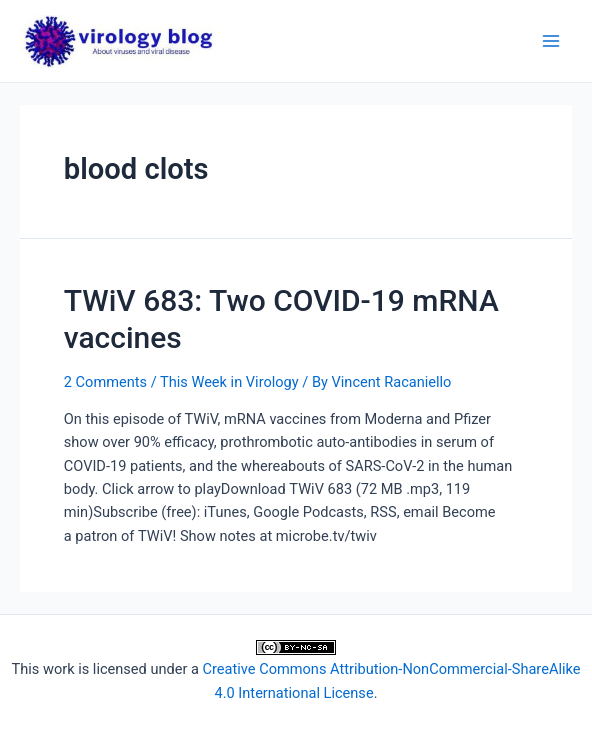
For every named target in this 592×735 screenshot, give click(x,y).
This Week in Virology (229, 382)
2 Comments (105, 382)
